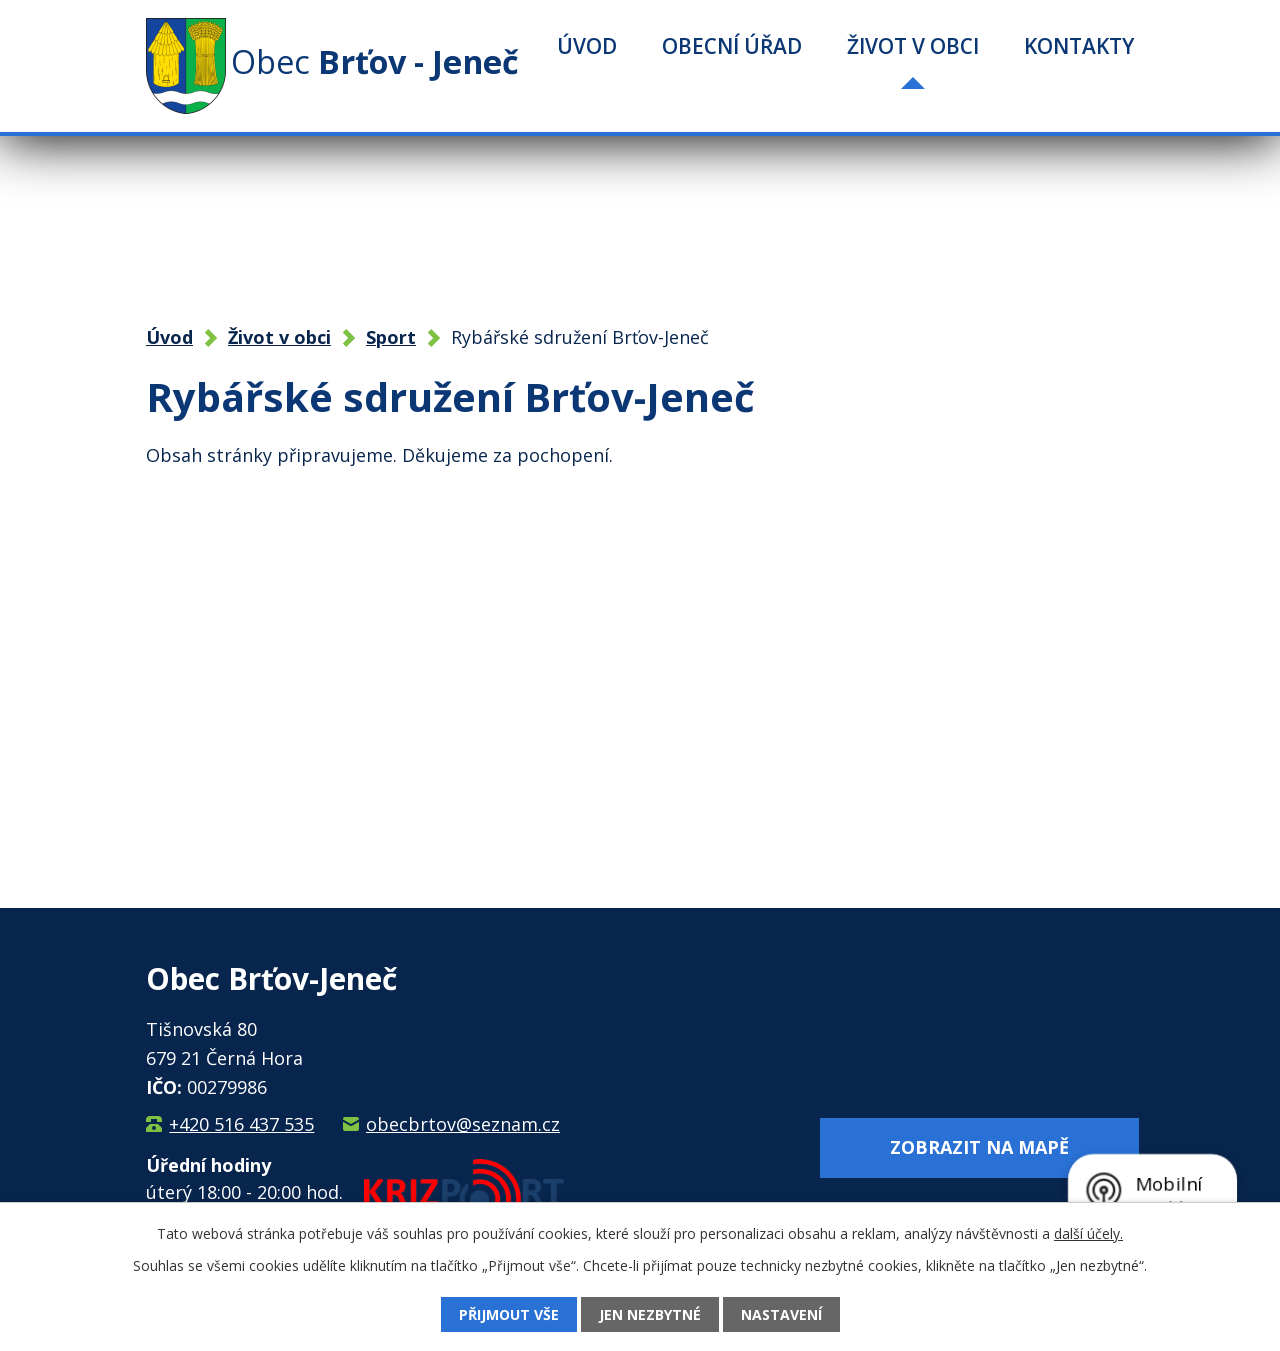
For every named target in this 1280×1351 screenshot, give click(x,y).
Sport (391, 337)
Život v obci (913, 46)
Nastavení (781, 1314)
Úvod (587, 46)
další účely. (1088, 1233)
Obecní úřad (732, 46)
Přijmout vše (509, 1314)
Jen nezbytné (650, 1314)
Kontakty (1079, 46)
